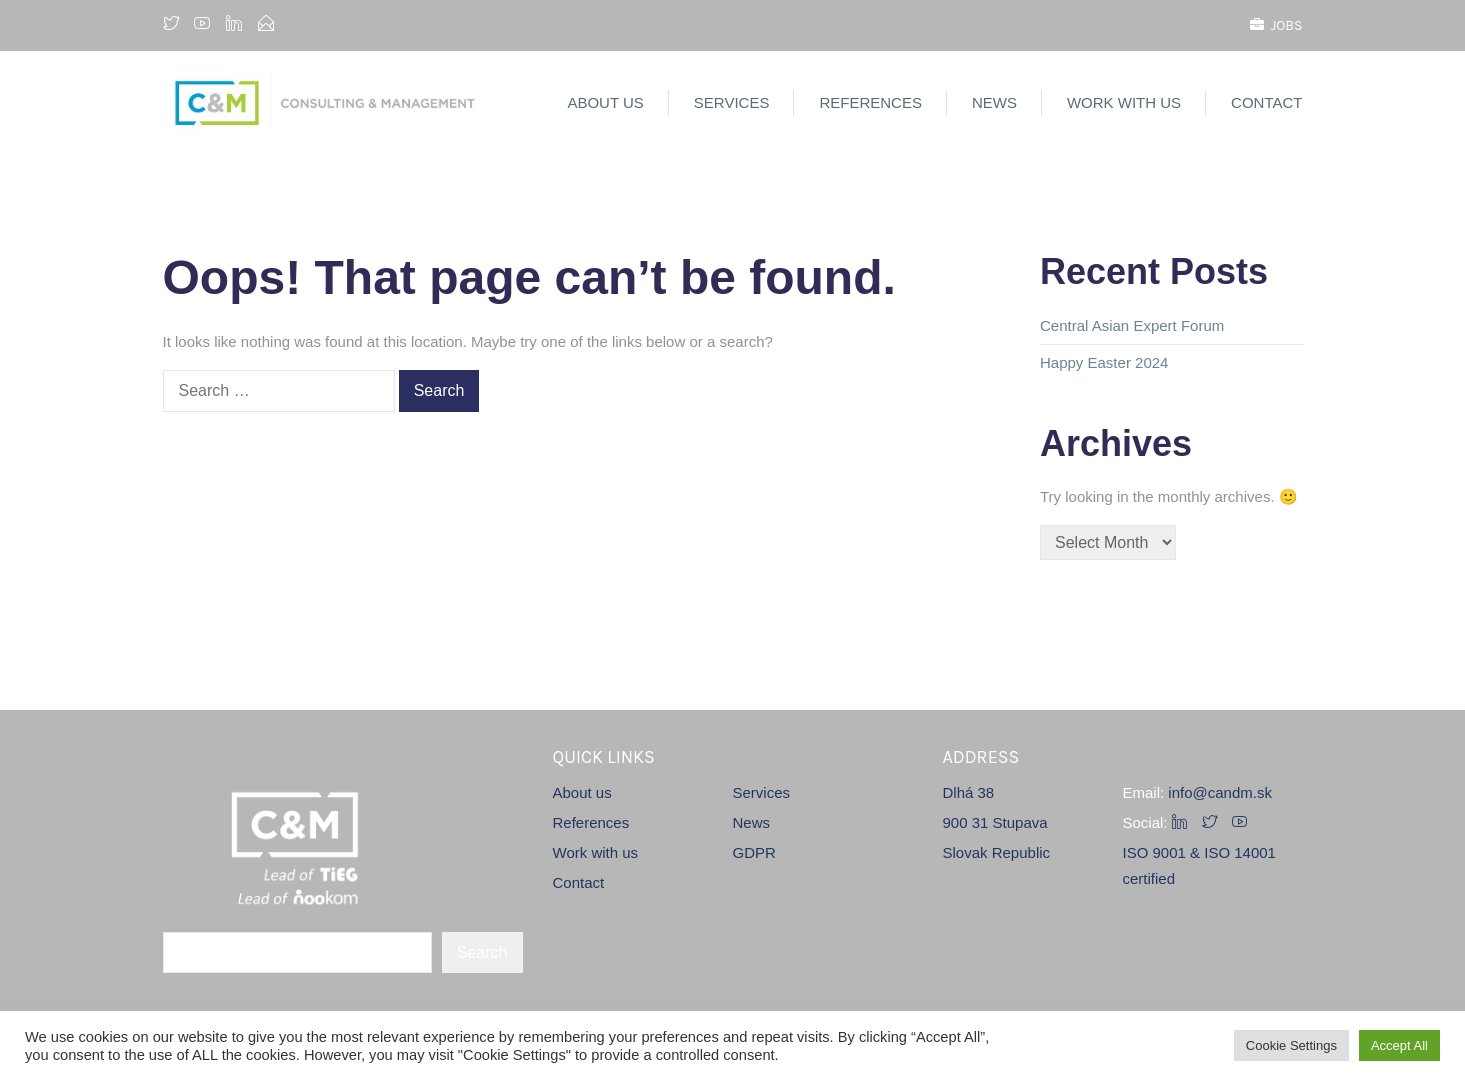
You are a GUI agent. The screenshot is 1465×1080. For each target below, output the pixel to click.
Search (482, 952)
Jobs (1276, 25)
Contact (1266, 102)
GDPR (754, 852)
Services (732, 102)
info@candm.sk (1220, 792)
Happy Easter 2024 (1104, 362)
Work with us (1124, 102)
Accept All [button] (1399, 1045)
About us (605, 102)
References (870, 102)
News (994, 102)
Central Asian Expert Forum (1132, 325)
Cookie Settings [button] (1291, 1045)
